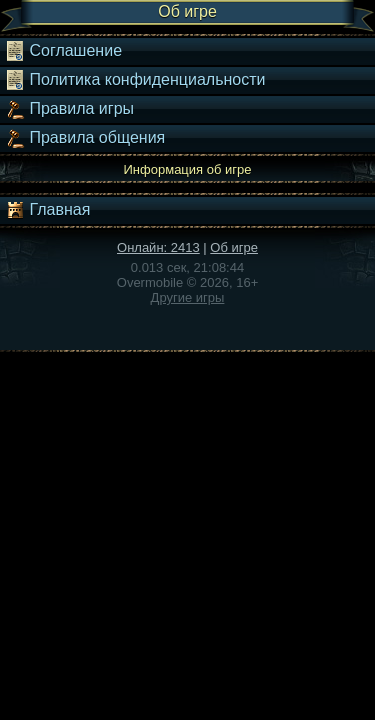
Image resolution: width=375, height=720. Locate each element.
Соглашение (63, 51)
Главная (47, 210)
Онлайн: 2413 (158, 247)
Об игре (234, 247)
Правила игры (69, 109)
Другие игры (188, 297)
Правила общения (85, 138)
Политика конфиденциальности (135, 80)
